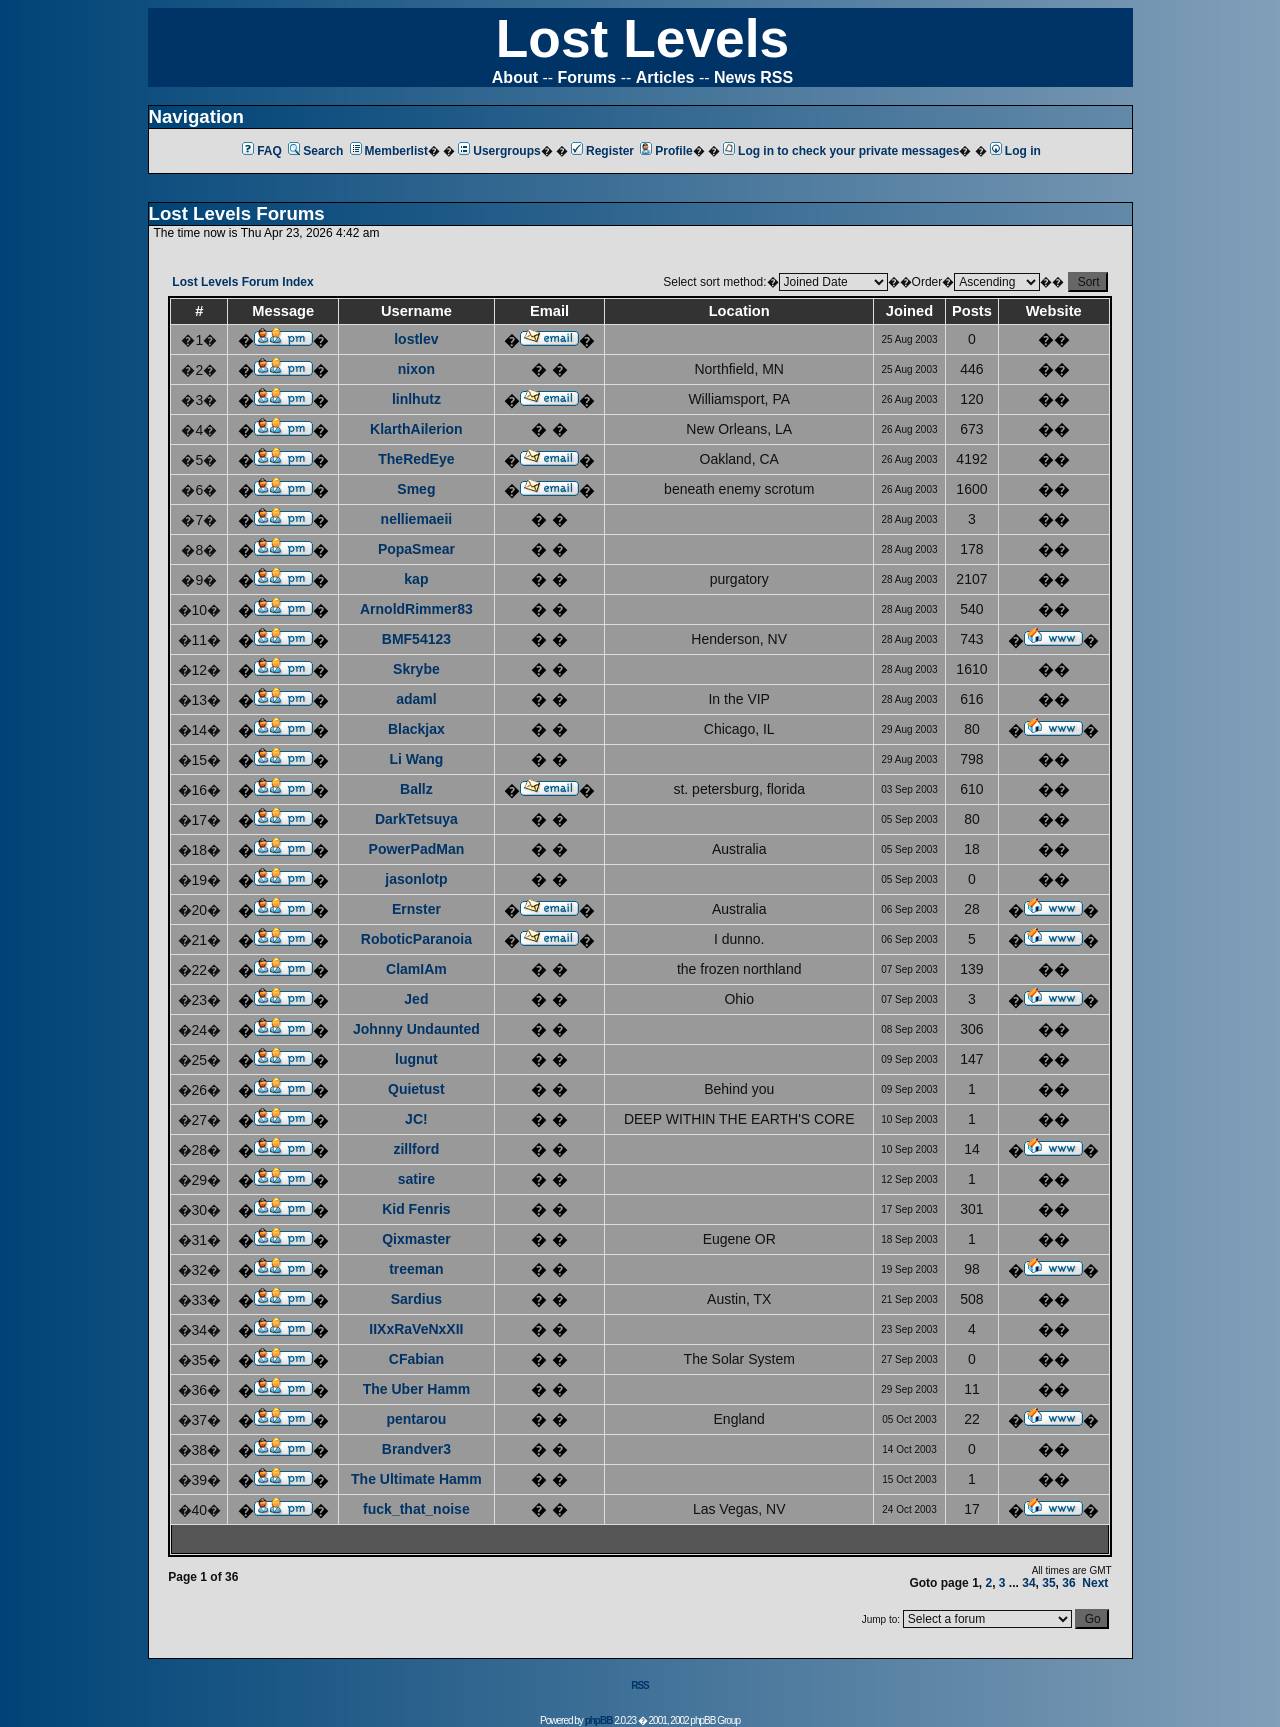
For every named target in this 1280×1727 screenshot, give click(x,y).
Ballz (416, 789)
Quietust (416, 1089)
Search (315, 151)
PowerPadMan (417, 849)
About (515, 77)
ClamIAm (416, 969)
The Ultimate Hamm (416, 1479)
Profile (666, 151)
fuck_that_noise (416, 1509)
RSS (640, 1685)
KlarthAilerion (416, 429)
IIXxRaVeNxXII (416, 1329)
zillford (416, 1149)
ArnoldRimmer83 (416, 609)
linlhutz (416, 399)
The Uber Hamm (416, 1389)
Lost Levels (642, 38)
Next (1095, 1583)
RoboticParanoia (416, 939)
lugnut (416, 1059)
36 (1068, 1583)
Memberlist (389, 151)
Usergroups (499, 151)
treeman (416, 1269)
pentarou (416, 1419)
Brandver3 (416, 1449)
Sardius (416, 1299)
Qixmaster (416, 1239)
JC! (416, 1119)
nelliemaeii (417, 519)
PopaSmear (416, 549)
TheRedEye (416, 459)
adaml (416, 699)
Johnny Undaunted (416, 1029)
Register (602, 151)
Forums (587, 77)
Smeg (416, 489)
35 (1048, 1583)
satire (416, 1179)
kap (416, 579)
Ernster (416, 909)
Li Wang (416, 759)
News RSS (753, 77)
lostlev (416, 339)
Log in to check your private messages (841, 151)
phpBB (599, 1720)
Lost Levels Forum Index (242, 282)
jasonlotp (416, 879)
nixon (416, 369)
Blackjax (416, 729)
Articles (665, 77)
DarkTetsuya (416, 819)
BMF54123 (416, 639)
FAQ (262, 151)
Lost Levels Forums (237, 213)
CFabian (416, 1359)
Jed (416, 999)
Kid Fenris (416, 1209)
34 (1028, 1583)
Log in (1015, 151)
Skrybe (416, 669)
